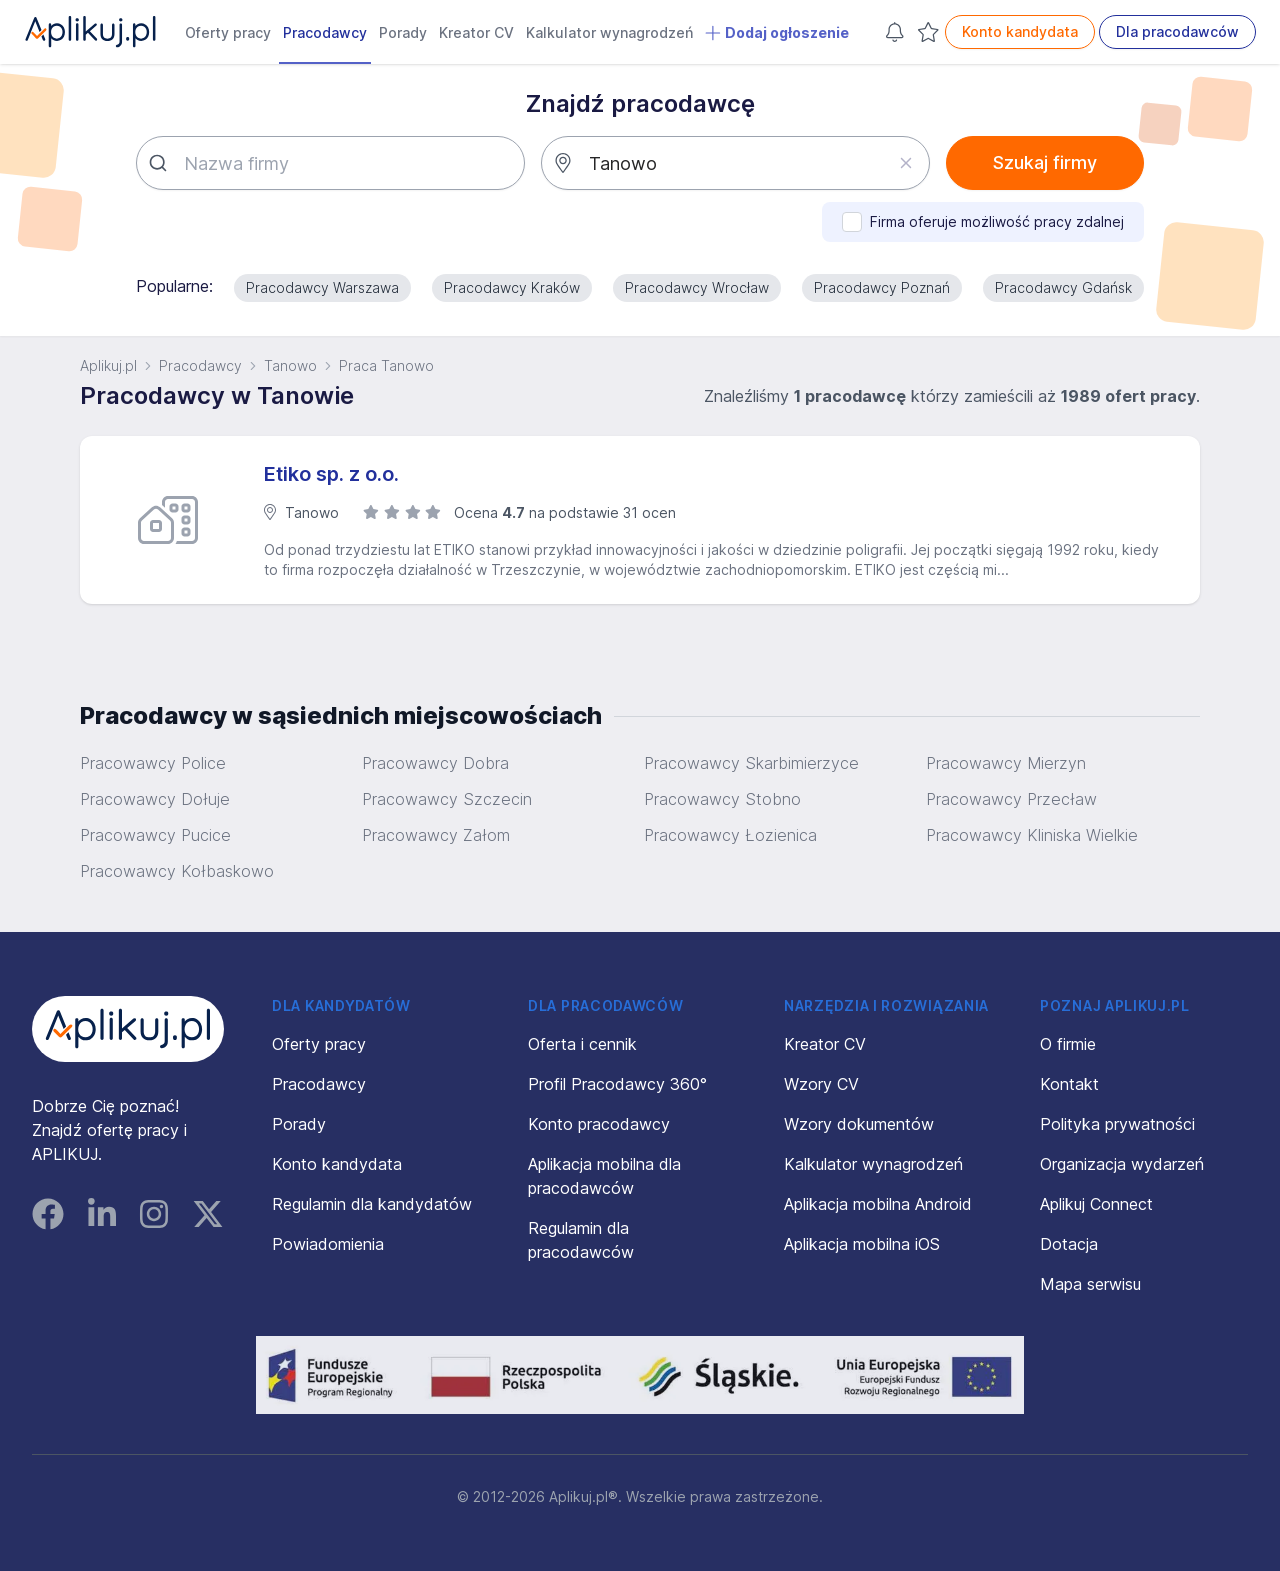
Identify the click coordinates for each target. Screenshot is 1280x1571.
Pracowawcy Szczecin (447, 799)
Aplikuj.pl (108, 365)
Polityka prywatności (1117, 1124)
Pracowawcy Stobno (722, 799)
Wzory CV (821, 1084)
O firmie (1068, 1044)
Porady (403, 32)
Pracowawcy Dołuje (155, 799)
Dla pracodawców (1177, 31)
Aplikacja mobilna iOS (862, 1244)
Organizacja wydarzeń (1122, 1164)
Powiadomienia (328, 1244)
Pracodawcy (325, 32)
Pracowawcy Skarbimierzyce (751, 763)
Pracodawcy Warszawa (322, 287)
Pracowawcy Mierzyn (1006, 763)
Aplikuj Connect (1096, 1204)
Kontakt (1069, 1084)
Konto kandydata (1020, 31)
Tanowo (290, 365)
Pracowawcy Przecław (1011, 799)
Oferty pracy (228, 32)
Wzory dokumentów (859, 1124)
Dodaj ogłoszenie (777, 33)
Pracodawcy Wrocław (697, 287)
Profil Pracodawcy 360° (617, 1084)
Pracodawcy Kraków (512, 287)
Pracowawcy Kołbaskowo (177, 871)
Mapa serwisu (1090, 1284)
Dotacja (1069, 1244)
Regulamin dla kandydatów (372, 1204)
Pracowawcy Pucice (155, 835)
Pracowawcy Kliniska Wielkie (1032, 835)
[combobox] (330, 163)
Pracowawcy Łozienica (730, 835)
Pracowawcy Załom (436, 835)
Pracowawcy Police (153, 763)
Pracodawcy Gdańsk (1063, 287)
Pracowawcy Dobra (435, 763)
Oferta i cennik (582, 1044)
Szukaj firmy (1045, 162)
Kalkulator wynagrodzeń (609, 32)
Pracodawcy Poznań (882, 287)
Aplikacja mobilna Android (878, 1204)
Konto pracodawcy (599, 1124)
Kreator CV (476, 32)
